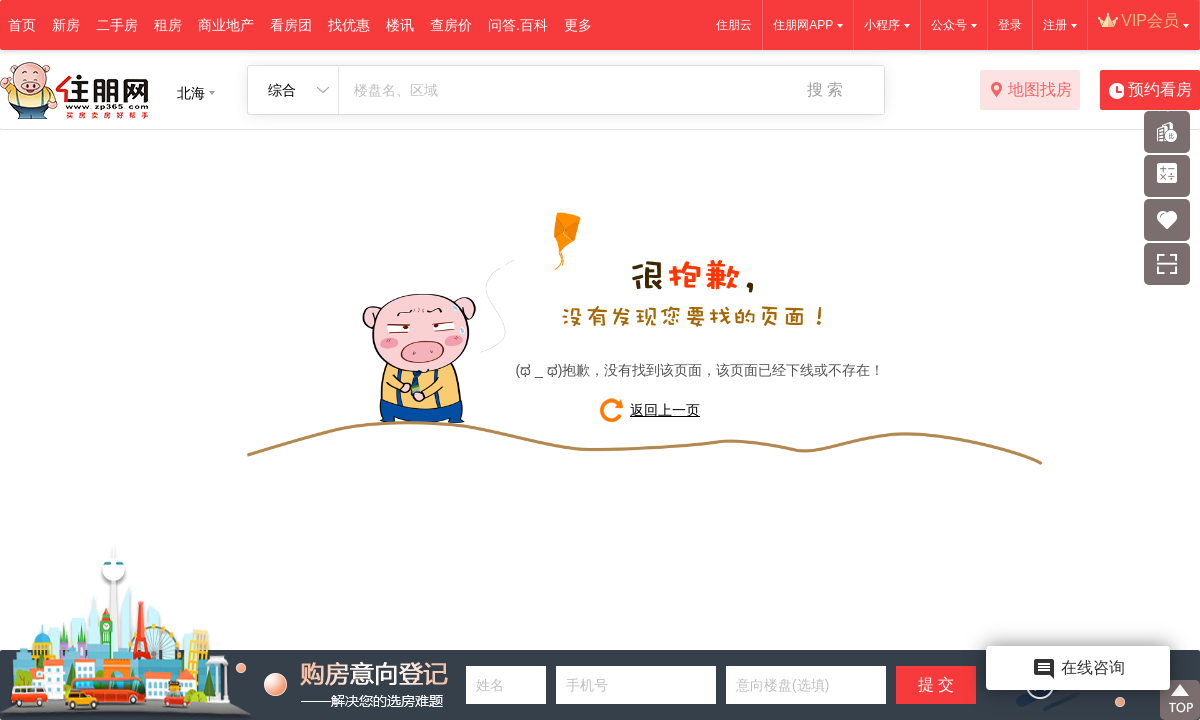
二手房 (117, 25)
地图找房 (1030, 91)
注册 (1055, 25)
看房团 (291, 25)
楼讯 (400, 25)
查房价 (451, 25)
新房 (66, 25)
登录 (1010, 25)
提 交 (936, 684)
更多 (578, 25)
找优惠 (349, 25)
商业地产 (226, 25)
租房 (168, 25)
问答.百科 (518, 25)
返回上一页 (665, 410)
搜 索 (825, 89)
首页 (22, 25)
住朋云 (734, 25)
